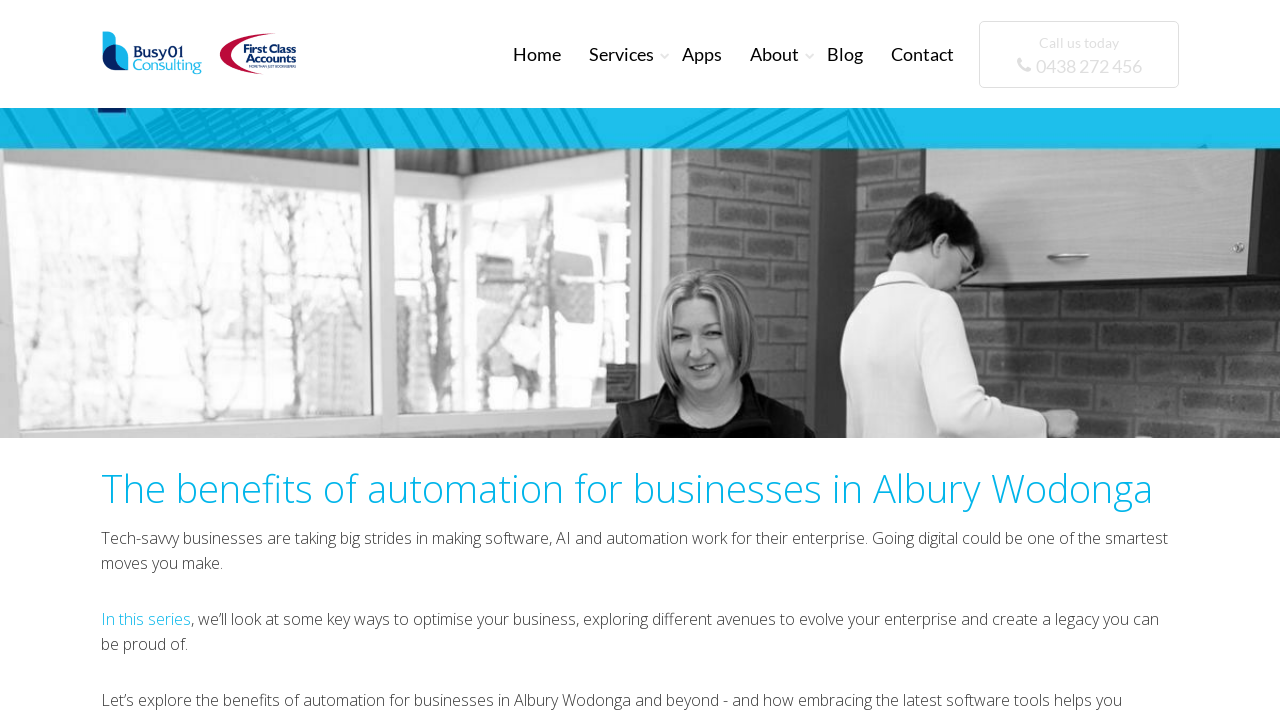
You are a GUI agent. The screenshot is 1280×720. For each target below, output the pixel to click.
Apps (702, 54)
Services (621, 54)
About (774, 54)
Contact (922, 54)
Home (537, 54)
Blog (845, 54)
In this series (146, 619)
